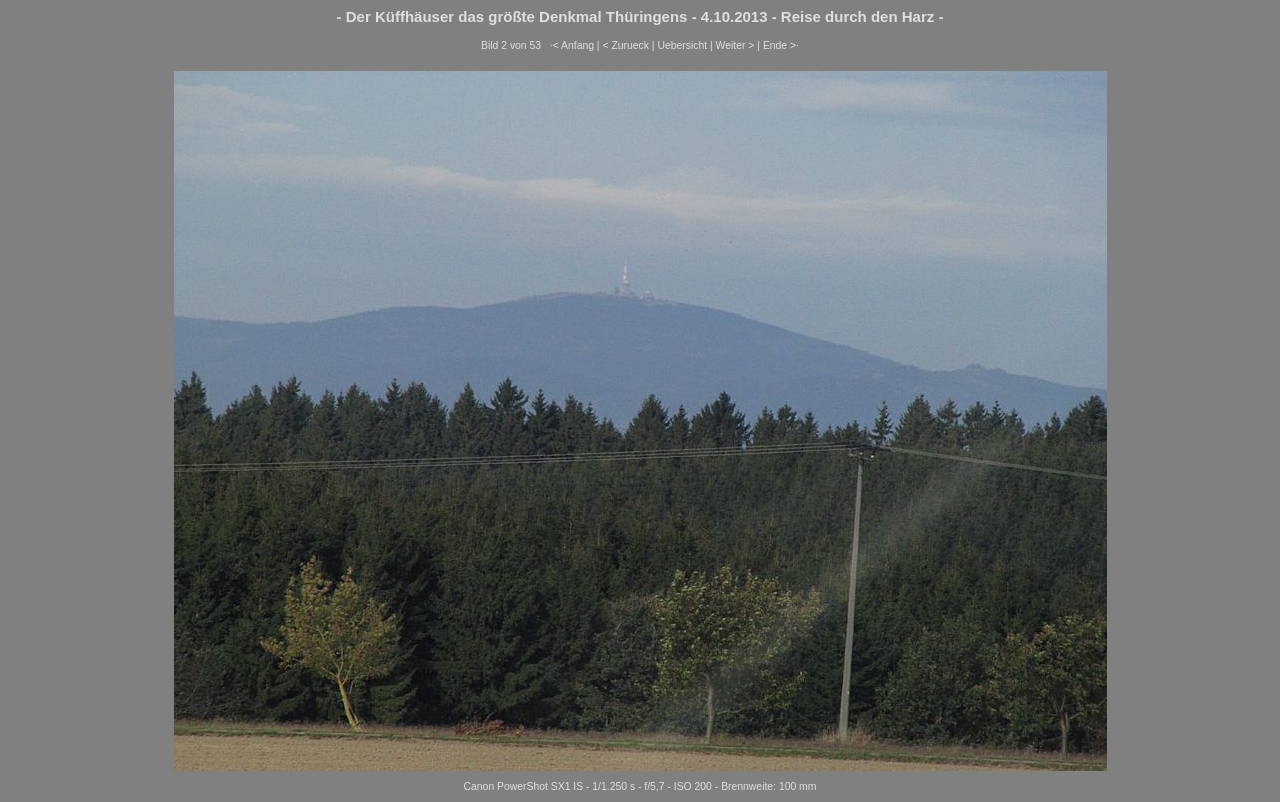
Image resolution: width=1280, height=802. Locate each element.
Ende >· (781, 45)
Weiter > (735, 45)
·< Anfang (572, 45)
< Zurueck (625, 45)
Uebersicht (682, 45)
